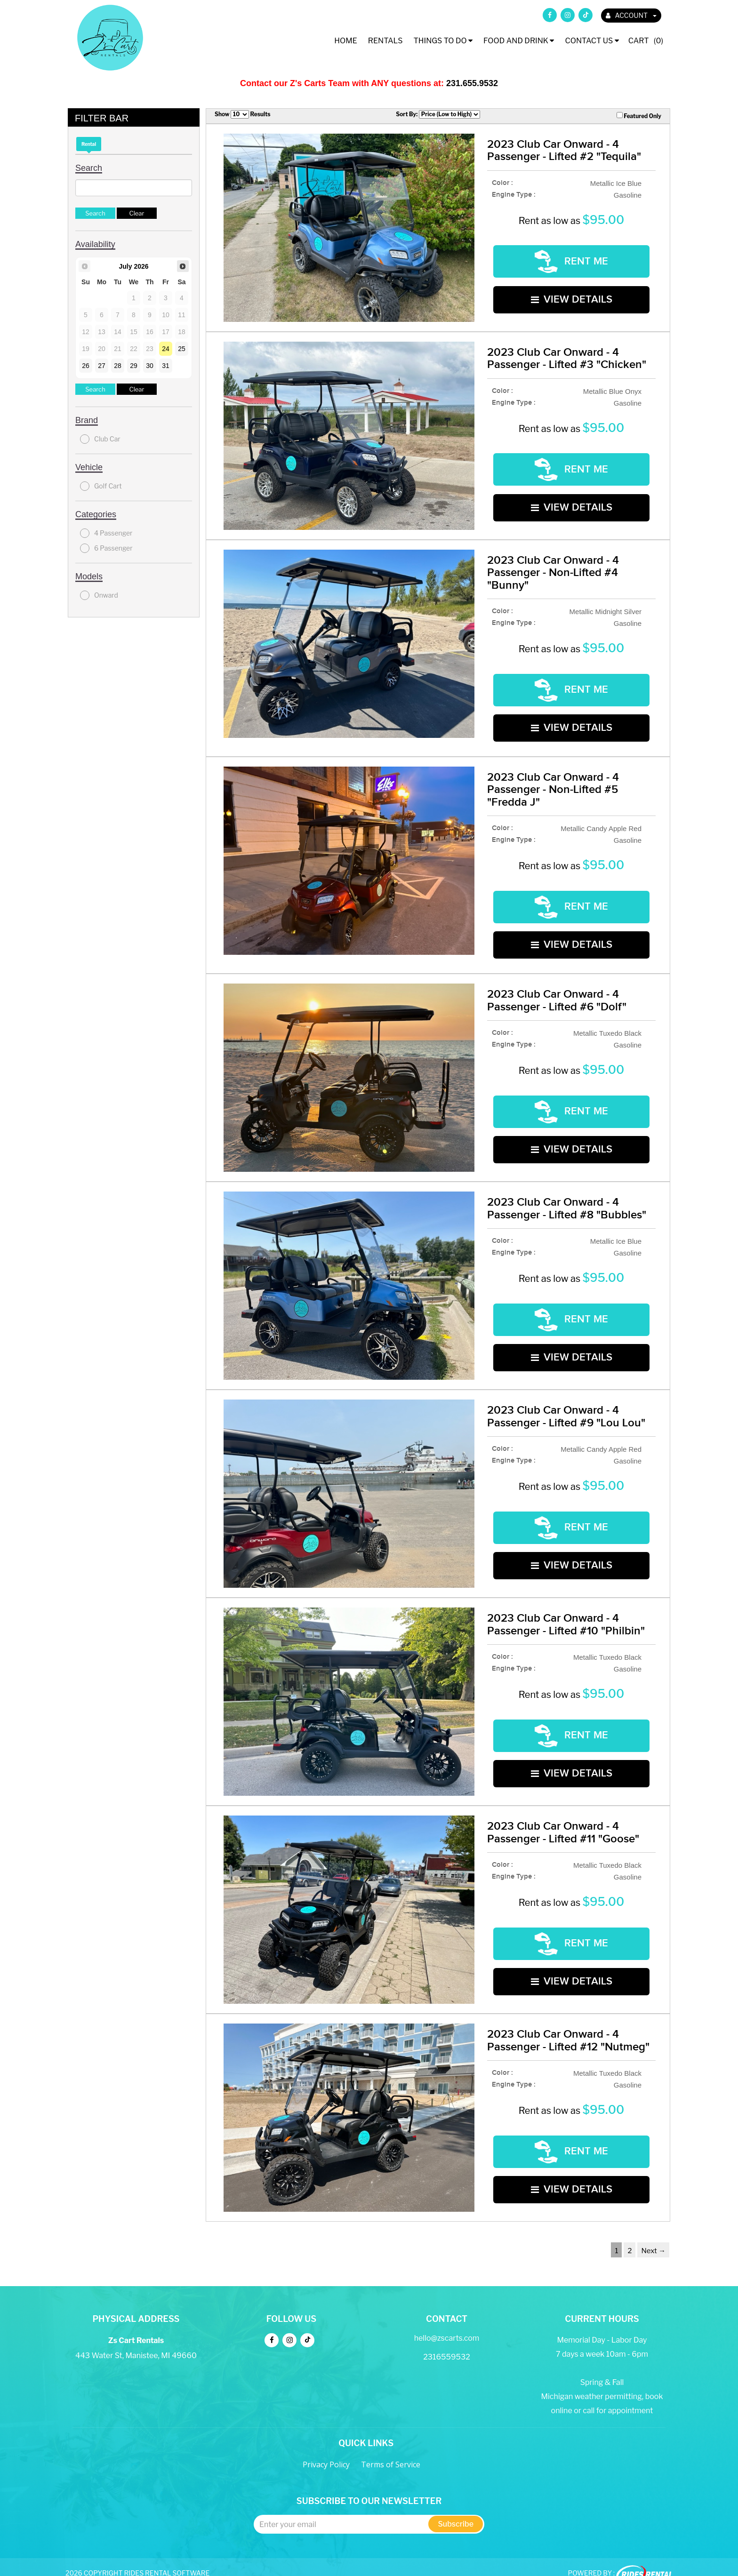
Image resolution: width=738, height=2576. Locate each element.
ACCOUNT (631, 15)
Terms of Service (390, 2450)
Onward (99, 595)
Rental (88, 144)
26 (85, 365)
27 (101, 365)
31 (165, 365)
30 (149, 365)
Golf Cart (101, 486)
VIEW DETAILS (571, 294)
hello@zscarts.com (447, 2324)
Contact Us (591, 40)
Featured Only (639, 116)
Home (345, 40)
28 (117, 365)
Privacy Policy (326, 2450)
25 (181, 348)
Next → (653, 2236)
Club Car (100, 439)
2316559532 (446, 2342)
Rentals (385, 40)
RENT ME (571, 260)
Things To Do (443, 40)
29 (133, 365)
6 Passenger (106, 548)
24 (165, 348)
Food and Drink (518, 40)
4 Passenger (106, 533)
